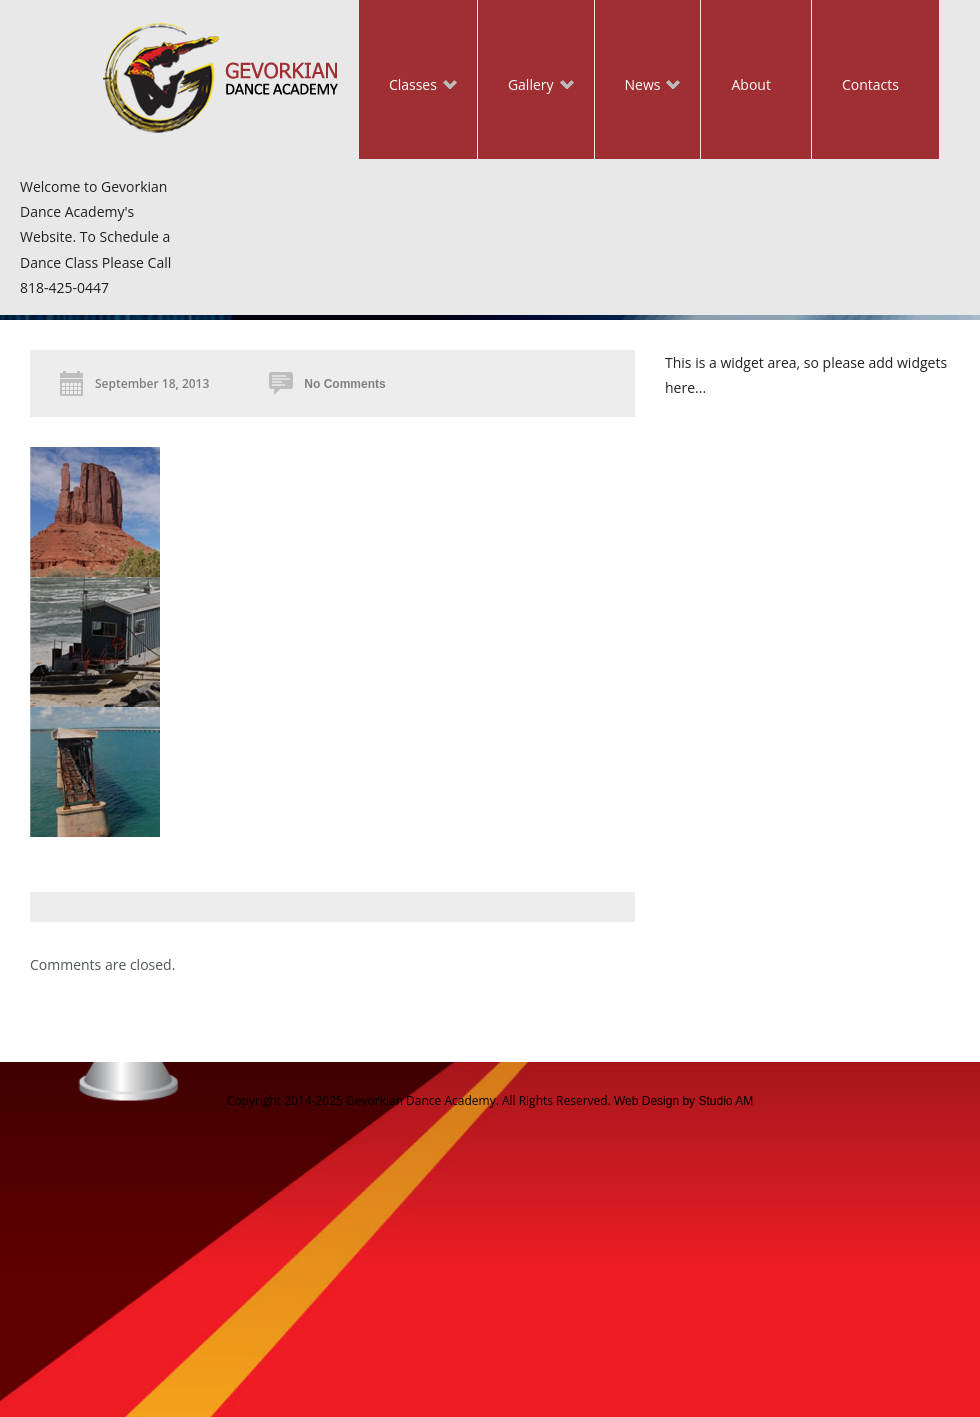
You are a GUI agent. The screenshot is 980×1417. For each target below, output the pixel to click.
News (638, 86)
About (750, 84)
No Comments (344, 384)
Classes (408, 86)
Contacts (870, 84)
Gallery (526, 86)
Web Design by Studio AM (683, 1101)
